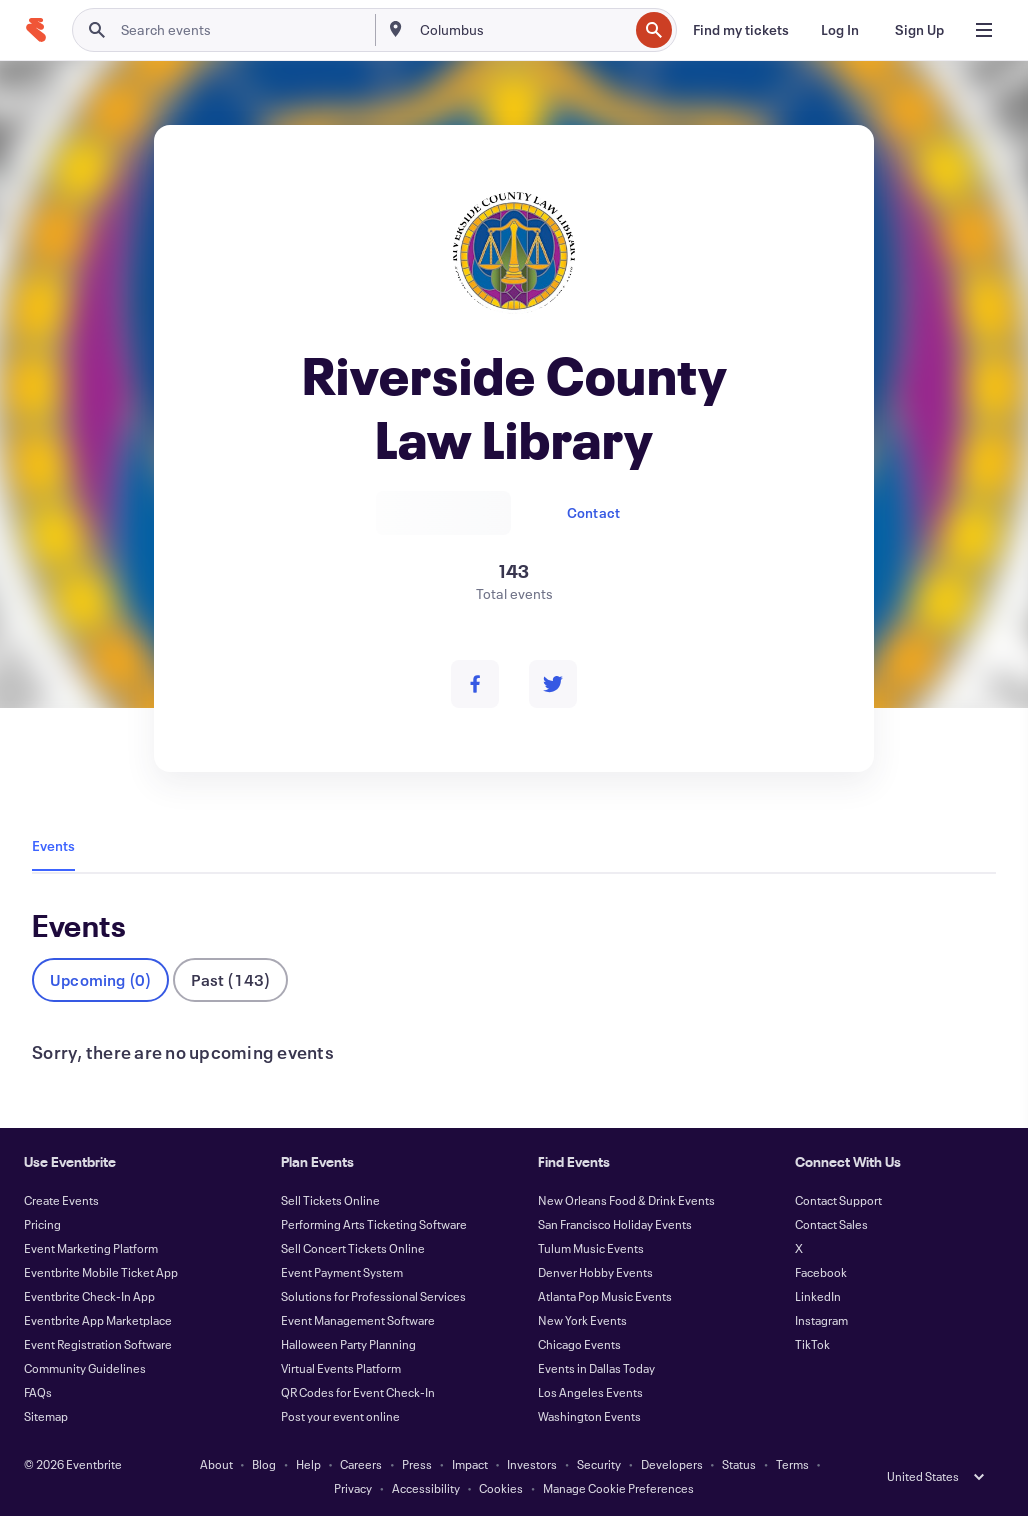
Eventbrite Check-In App (89, 1296)
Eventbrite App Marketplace (98, 1320)
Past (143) (230, 979)
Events (53, 845)
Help (308, 1464)
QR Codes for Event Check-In (358, 1392)
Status (739, 1464)
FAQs (38, 1392)
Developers (672, 1464)
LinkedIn (818, 1296)
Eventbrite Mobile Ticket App (101, 1272)
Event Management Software (358, 1320)
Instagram (821, 1320)
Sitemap (46, 1416)
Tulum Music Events (591, 1248)
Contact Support (838, 1200)
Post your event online (340, 1416)
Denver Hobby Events (595, 1272)
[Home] (36, 30)
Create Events (61, 1200)
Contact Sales (831, 1224)
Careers (361, 1464)
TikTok (812, 1344)
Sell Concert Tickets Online (353, 1248)
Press (417, 1464)
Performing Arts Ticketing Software (374, 1224)
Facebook (821, 1272)
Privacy (353, 1488)
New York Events (582, 1320)
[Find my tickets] (741, 30)
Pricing (42, 1224)
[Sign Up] (919, 30)
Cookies (501, 1488)
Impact (470, 1464)
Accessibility (426, 1488)
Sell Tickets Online (330, 1200)
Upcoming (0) (100, 979)
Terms (792, 1464)
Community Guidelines (85, 1368)
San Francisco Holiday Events (615, 1224)
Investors (532, 1464)
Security (599, 1464)
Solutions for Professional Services (373, 1296)
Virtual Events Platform (341, 1368)
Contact (593, 512)
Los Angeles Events (590, 1392)
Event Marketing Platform (91, 1248)
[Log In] (840, 30)
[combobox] (522, 30)
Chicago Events (579, 1344)
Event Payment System (342, 1272)
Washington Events (589, 1416)
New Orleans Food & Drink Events (626, 1200)
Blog (264, 1464)
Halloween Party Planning (348, 1344)
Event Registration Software (98, 1344)
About (216, 1464)
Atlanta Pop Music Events (605, 1296)
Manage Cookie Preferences (618, 1488)
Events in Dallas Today (596, 1368)
